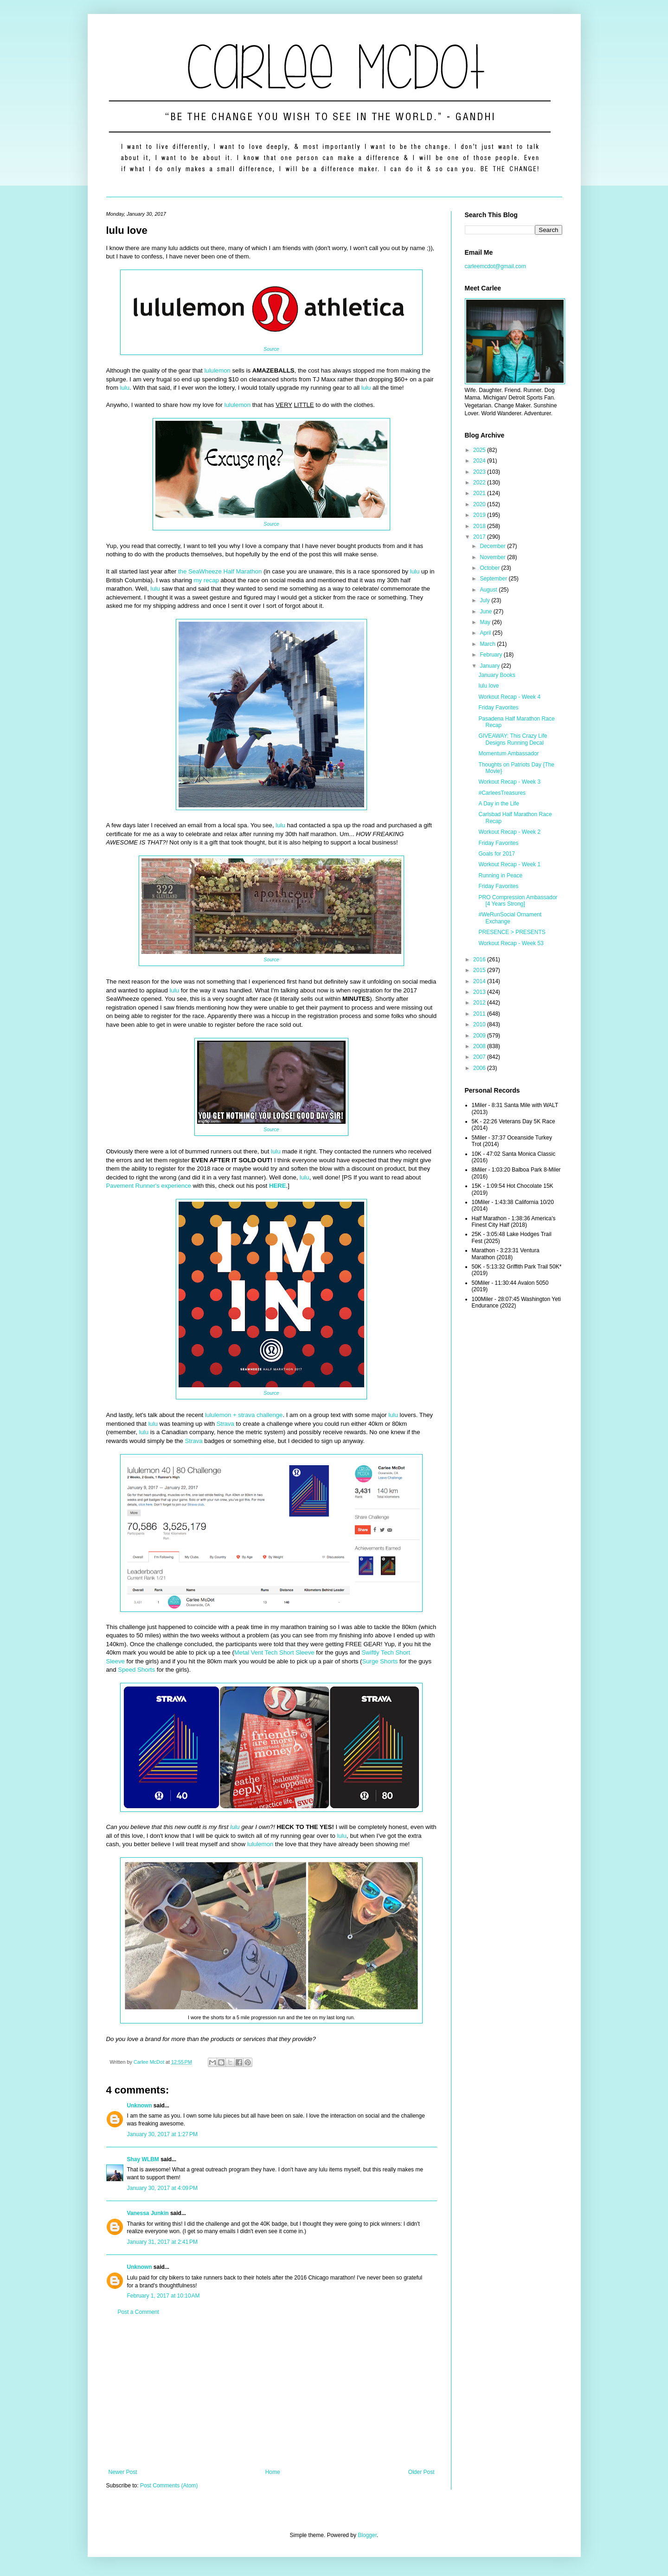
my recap (206, 580)
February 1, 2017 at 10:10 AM (163, 2296)
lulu (125, 387)
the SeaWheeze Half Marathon (220, 571)
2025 (480, 450)
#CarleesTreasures (502, 793)
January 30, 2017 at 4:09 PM (162, 2188)
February (491, 654)
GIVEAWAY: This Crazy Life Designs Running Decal (512, 739)
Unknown (139, 2105)
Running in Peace (500, 875)
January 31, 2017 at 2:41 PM (162, 2242)
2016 (480, 959)
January (490, 666)
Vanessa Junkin (148, 2213)
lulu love (488, 686)
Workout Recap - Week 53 (510, 943)
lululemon (217, 370)
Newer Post (123, 2472)
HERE (277, 1185)
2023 (480, 472)
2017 (480, 537)
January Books (496, 675)
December (493, 546)
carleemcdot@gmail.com (495, 266)
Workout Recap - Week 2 (509, 832)
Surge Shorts (380, 1661)
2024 (480, 460)
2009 (480, 1035)
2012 (480, 1002)
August (489, 589)
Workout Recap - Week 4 (509, 697)
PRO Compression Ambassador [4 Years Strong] (517, 900)
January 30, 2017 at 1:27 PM (162, 2134)
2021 (480, 493)
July (485, 600)
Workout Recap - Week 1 (509, 864)
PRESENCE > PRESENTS (511, 932)
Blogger (367, 2535)
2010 (480, 1024)
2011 (480, 1014)
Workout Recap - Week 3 (509, 782)
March (488, 644)
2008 (480, 1046)
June (486, 611)
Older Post (421, 2472)
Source (271, 349)
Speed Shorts (136, 1669)
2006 (480, 1068)
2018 (480, 526)
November (493, 557)
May (486, 622)
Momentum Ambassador (508, 753)
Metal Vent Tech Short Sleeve (274, 1652)
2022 (480, 482)
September (494, 578)
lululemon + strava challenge (244, 1414)
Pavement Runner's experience (149, 1185)
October (490, 568)
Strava (225, 1423)
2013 (480, 992)
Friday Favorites (498, 707)
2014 (480, 981)
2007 (480, 1057)
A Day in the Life (498, 803)
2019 (480, 515)
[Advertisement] (271, 2392)
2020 (480, 504)
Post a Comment (138, 2312)
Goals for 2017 (496, 853)
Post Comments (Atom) (169, 2485)
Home (272, 2472)
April (486, 633)
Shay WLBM (143, 2159)
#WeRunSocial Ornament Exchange (509, 917)
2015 (480, 970)
